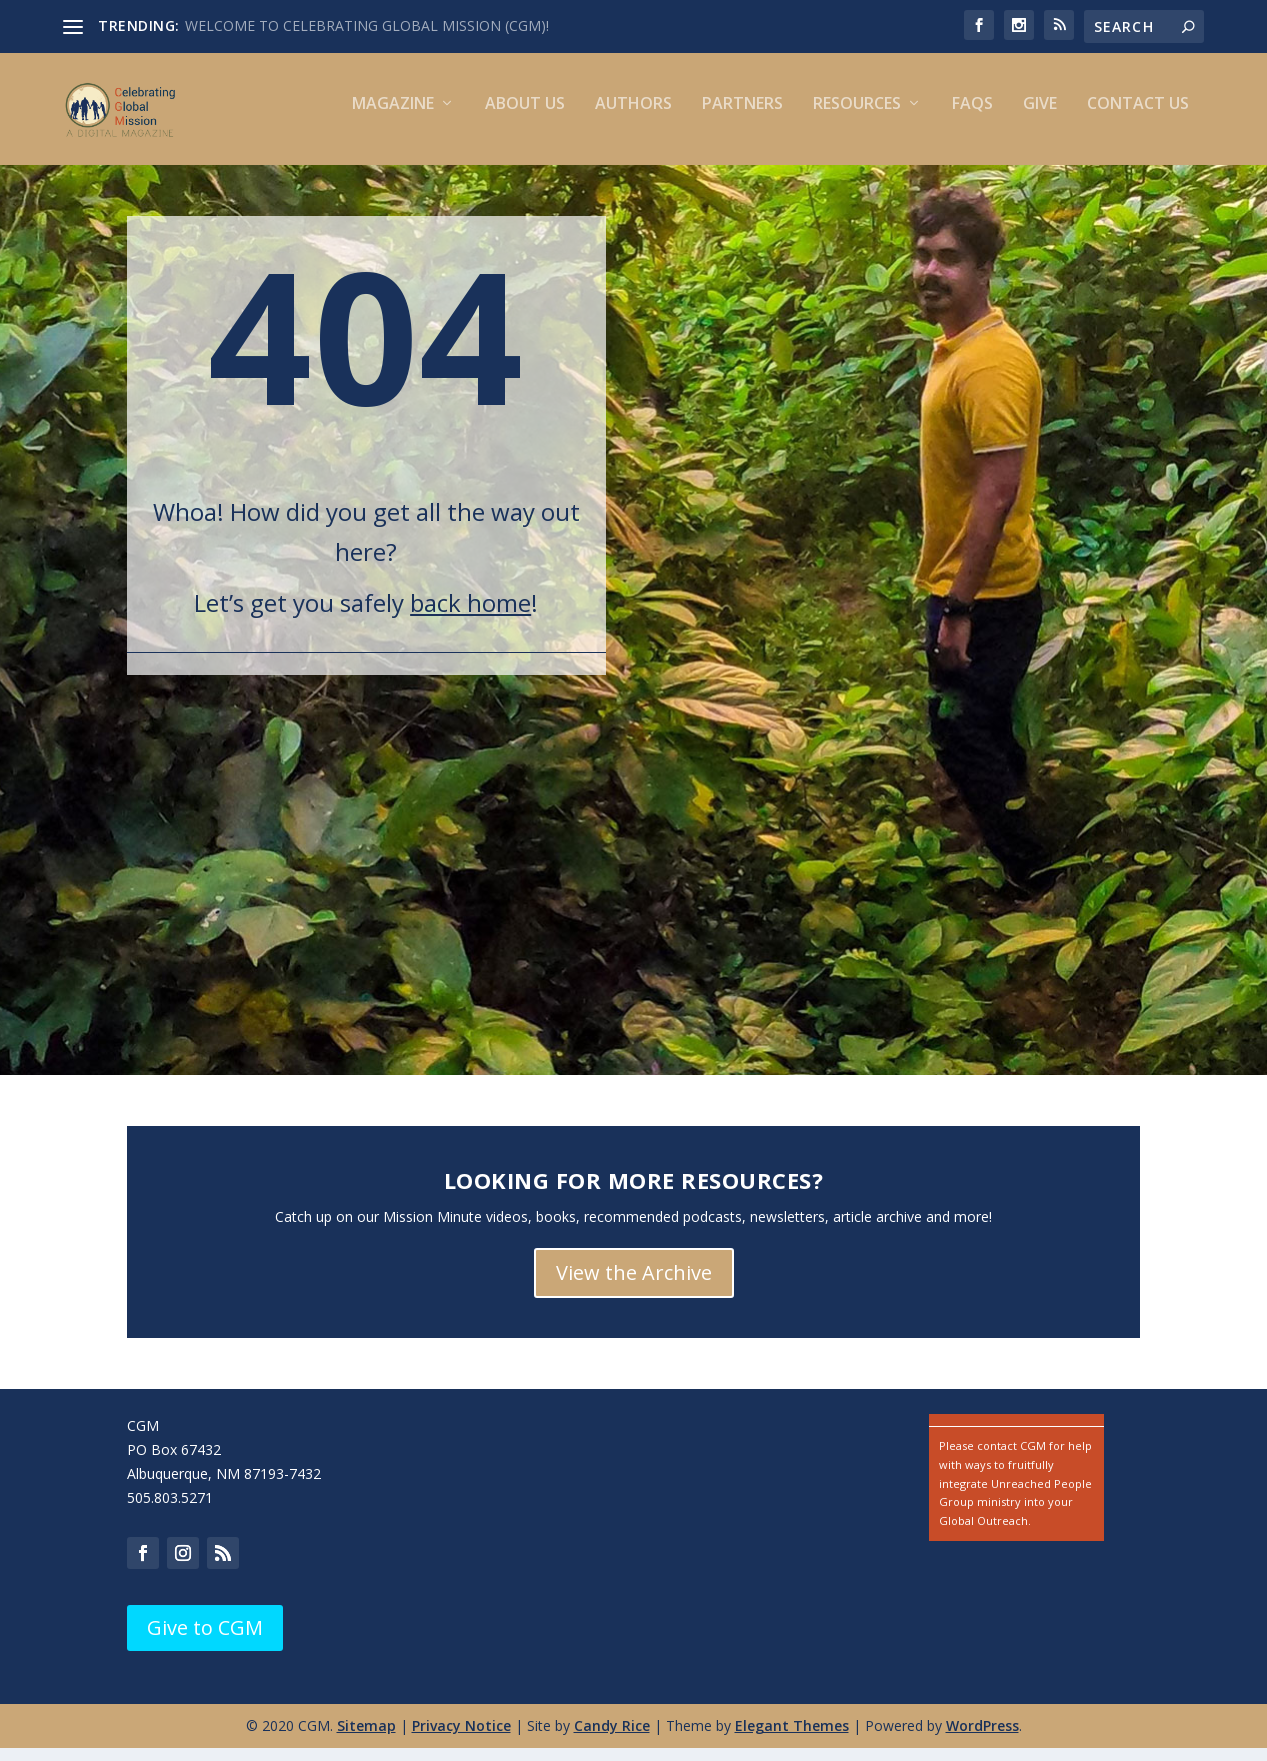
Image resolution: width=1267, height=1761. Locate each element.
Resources (857, 117)
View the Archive (634, 1285)
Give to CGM (205, 1640)
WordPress (982, 1738)
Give (1040, 117)
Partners (742, 117)
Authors (633, 117)
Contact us (1138, 117)
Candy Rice (612, 1738)
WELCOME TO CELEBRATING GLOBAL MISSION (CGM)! (367, 25)
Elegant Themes (792, 1738)
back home (470, 615)
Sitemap (366, 1738)
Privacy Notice (461, 1738)
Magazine (393, 117)
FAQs (972, 117)
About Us (525, 117)
